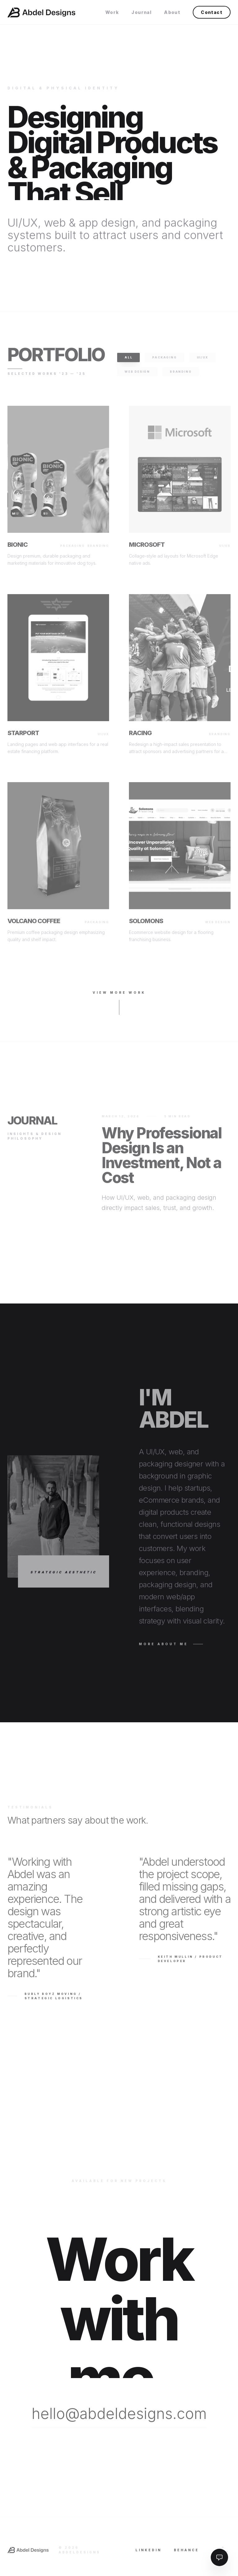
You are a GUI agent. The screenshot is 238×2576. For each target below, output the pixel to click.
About (172, 12)
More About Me (171, 1647)
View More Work (119, 1006)
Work (112, 12)
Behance (186, 2553)
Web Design (137, 375)
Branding (181, 375)
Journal (141, 12)
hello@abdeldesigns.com (119, 2417)
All (128, 361)
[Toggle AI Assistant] (219, 2557)
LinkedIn (148, 2553)
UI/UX (202, 361)
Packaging (164, 361)
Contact (212, 12)
